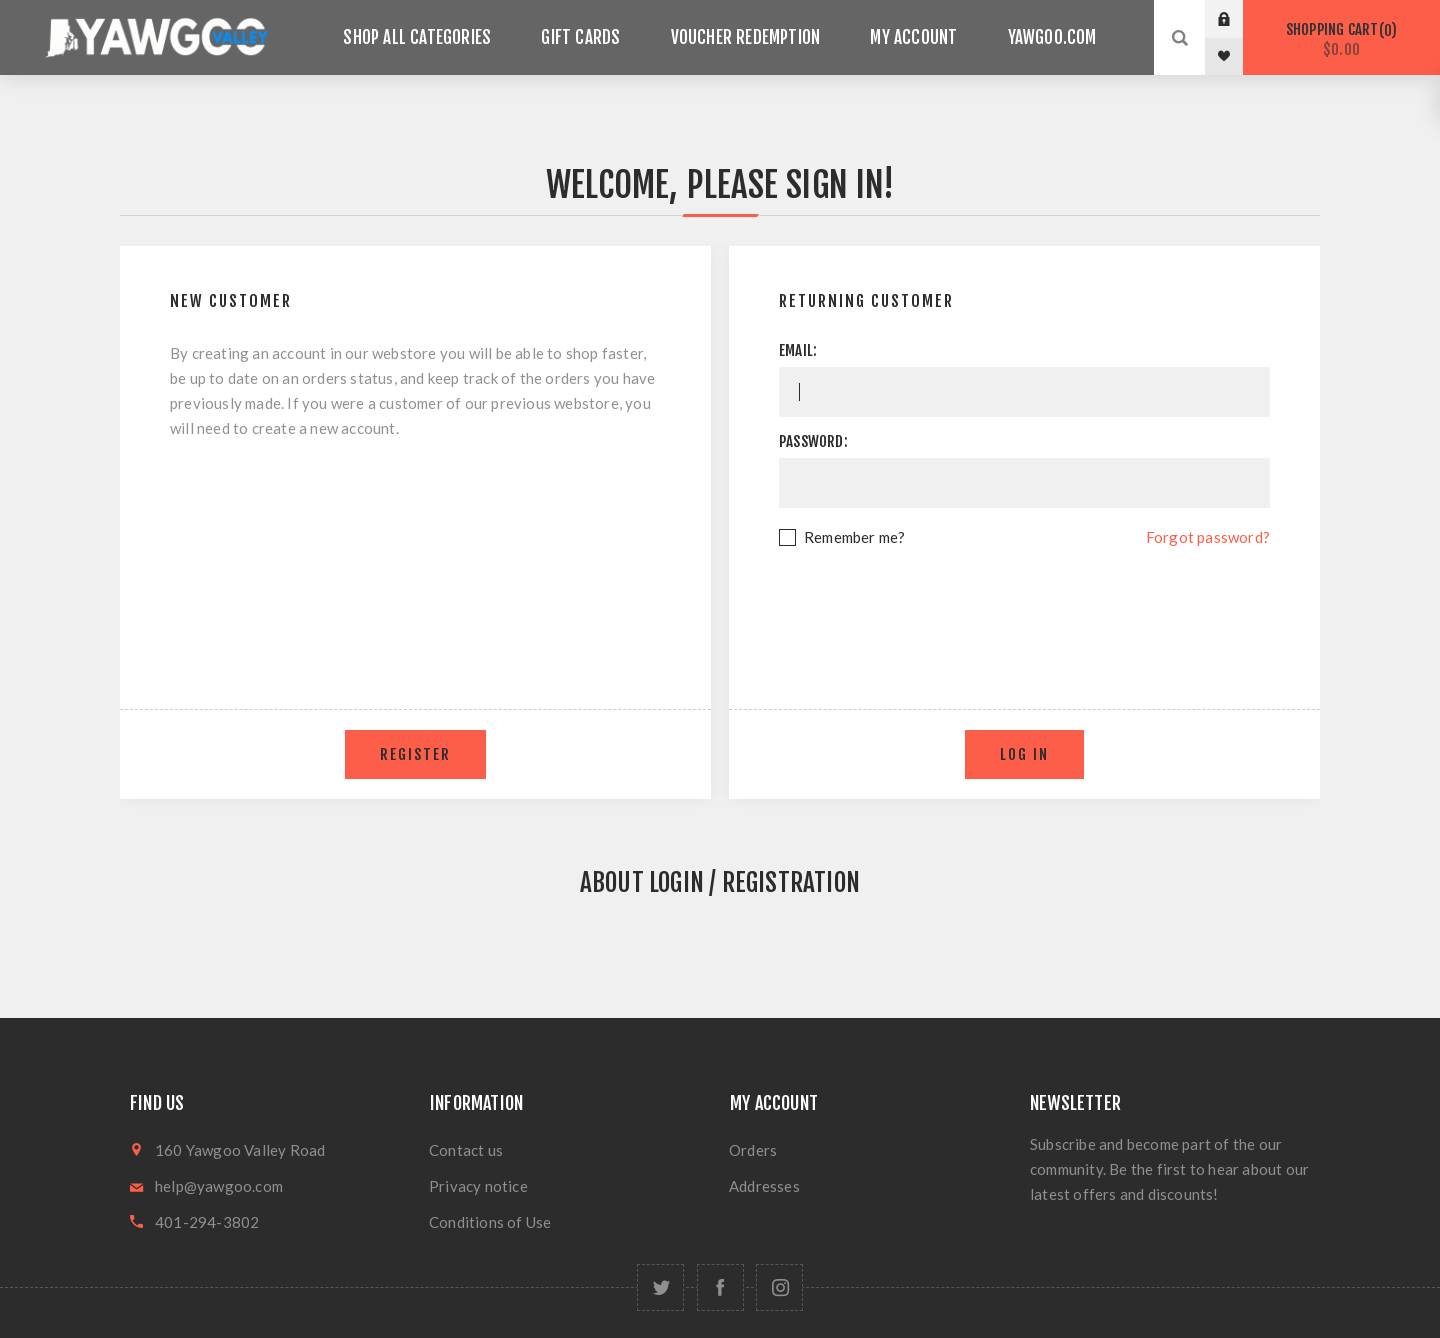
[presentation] (1025, 605)
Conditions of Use (490, 1222)
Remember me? (854, 537)
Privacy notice (478, 1186)
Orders (753, 1150)
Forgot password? (1208, 537)
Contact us (466, 1150)
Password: (813, 441)
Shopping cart (1341, 39)
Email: (798, 350)
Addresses (764, 1186)
